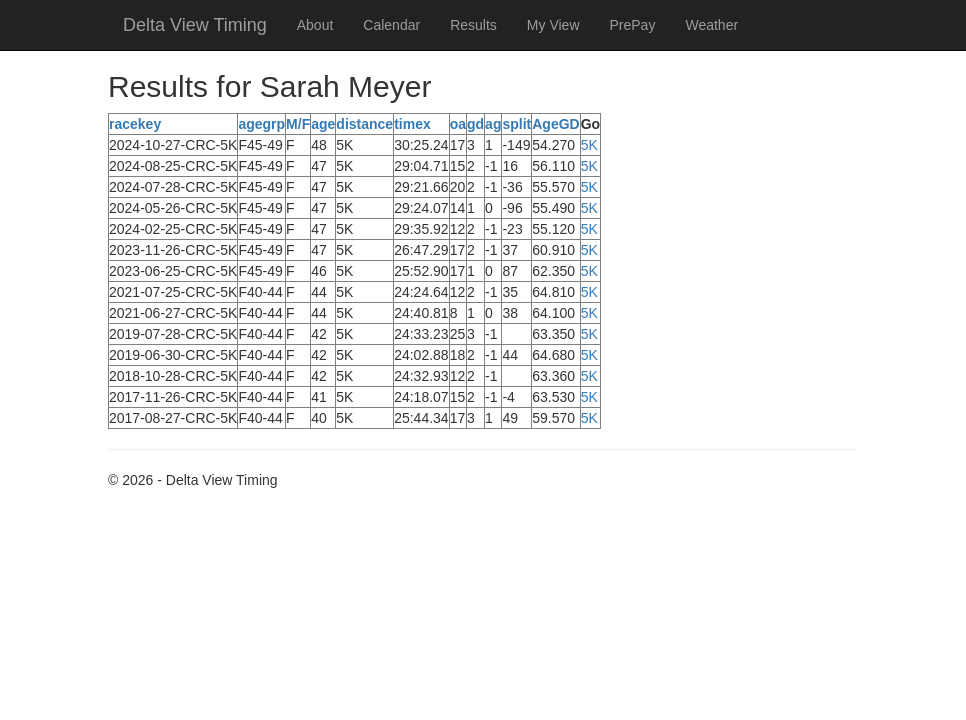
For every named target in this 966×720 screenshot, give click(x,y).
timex (412, 124)
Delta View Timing (195, 25)
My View (553, 25)
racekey (135, 124)
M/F (298, 124)
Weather (711, 25)
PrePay (633, 25)
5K (589, 145)
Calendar (391, 25)
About (315, 25)
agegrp (261, 124)
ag (493, 124)
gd (475, 124)
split (516, 124)
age (323, 124)
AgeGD (555, 124)
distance (364, 124)
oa (458, 124)
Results (473, 25)
